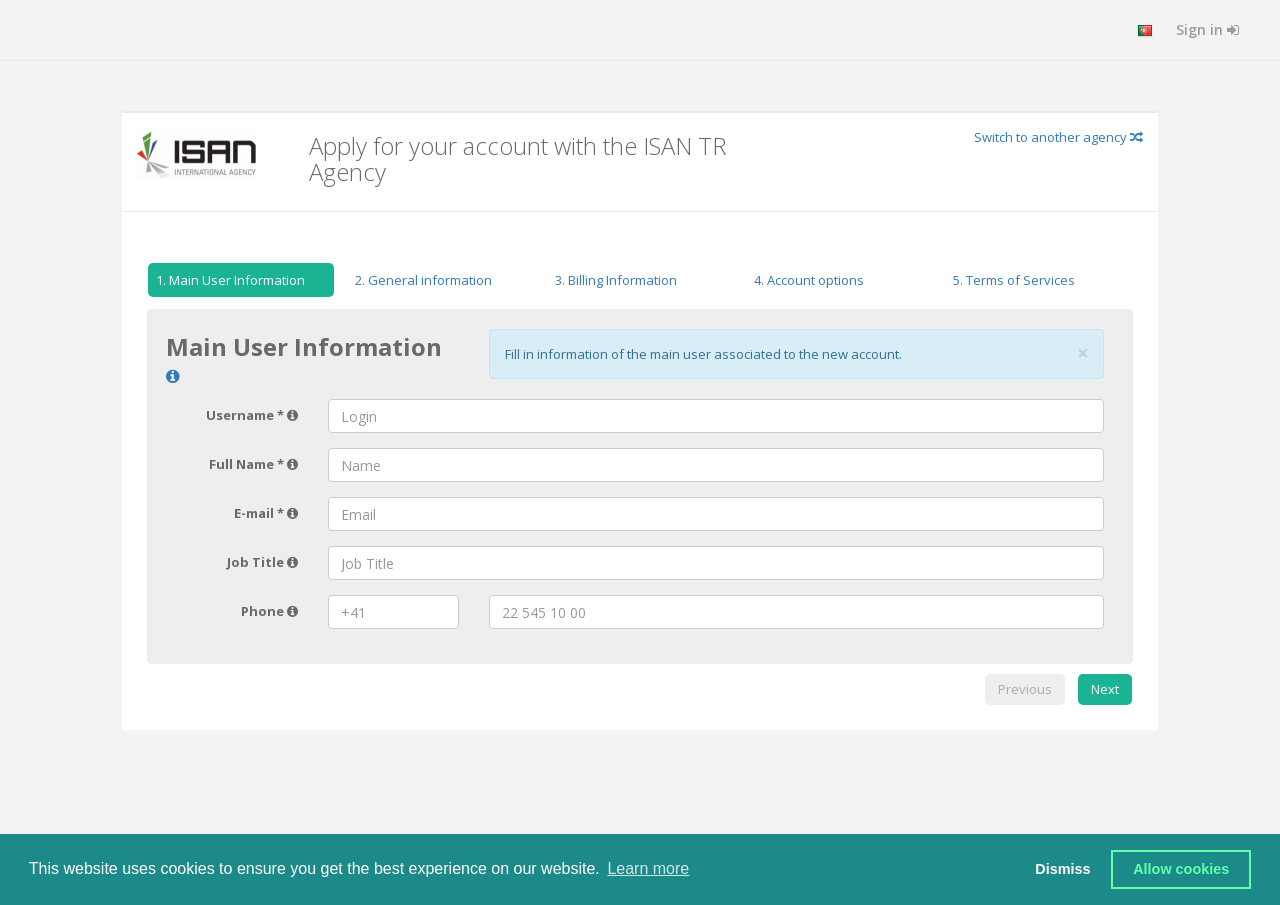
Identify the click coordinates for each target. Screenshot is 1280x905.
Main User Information (226, 280)
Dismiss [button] (1062, 869)
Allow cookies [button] (1181, 869)
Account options (809, 280)
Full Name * (253, 464)
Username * (252, 415)
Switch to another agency (1058, 137)
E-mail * (266, 513)
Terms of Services (1014, 280)
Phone (269, 611)
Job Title (262, 562)
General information (423, 280)
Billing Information (616, 280)
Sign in (1207, 29)
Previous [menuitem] (1025, 689)
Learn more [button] (648, 868)
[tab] (241, 283)
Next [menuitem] (1105, 689)
